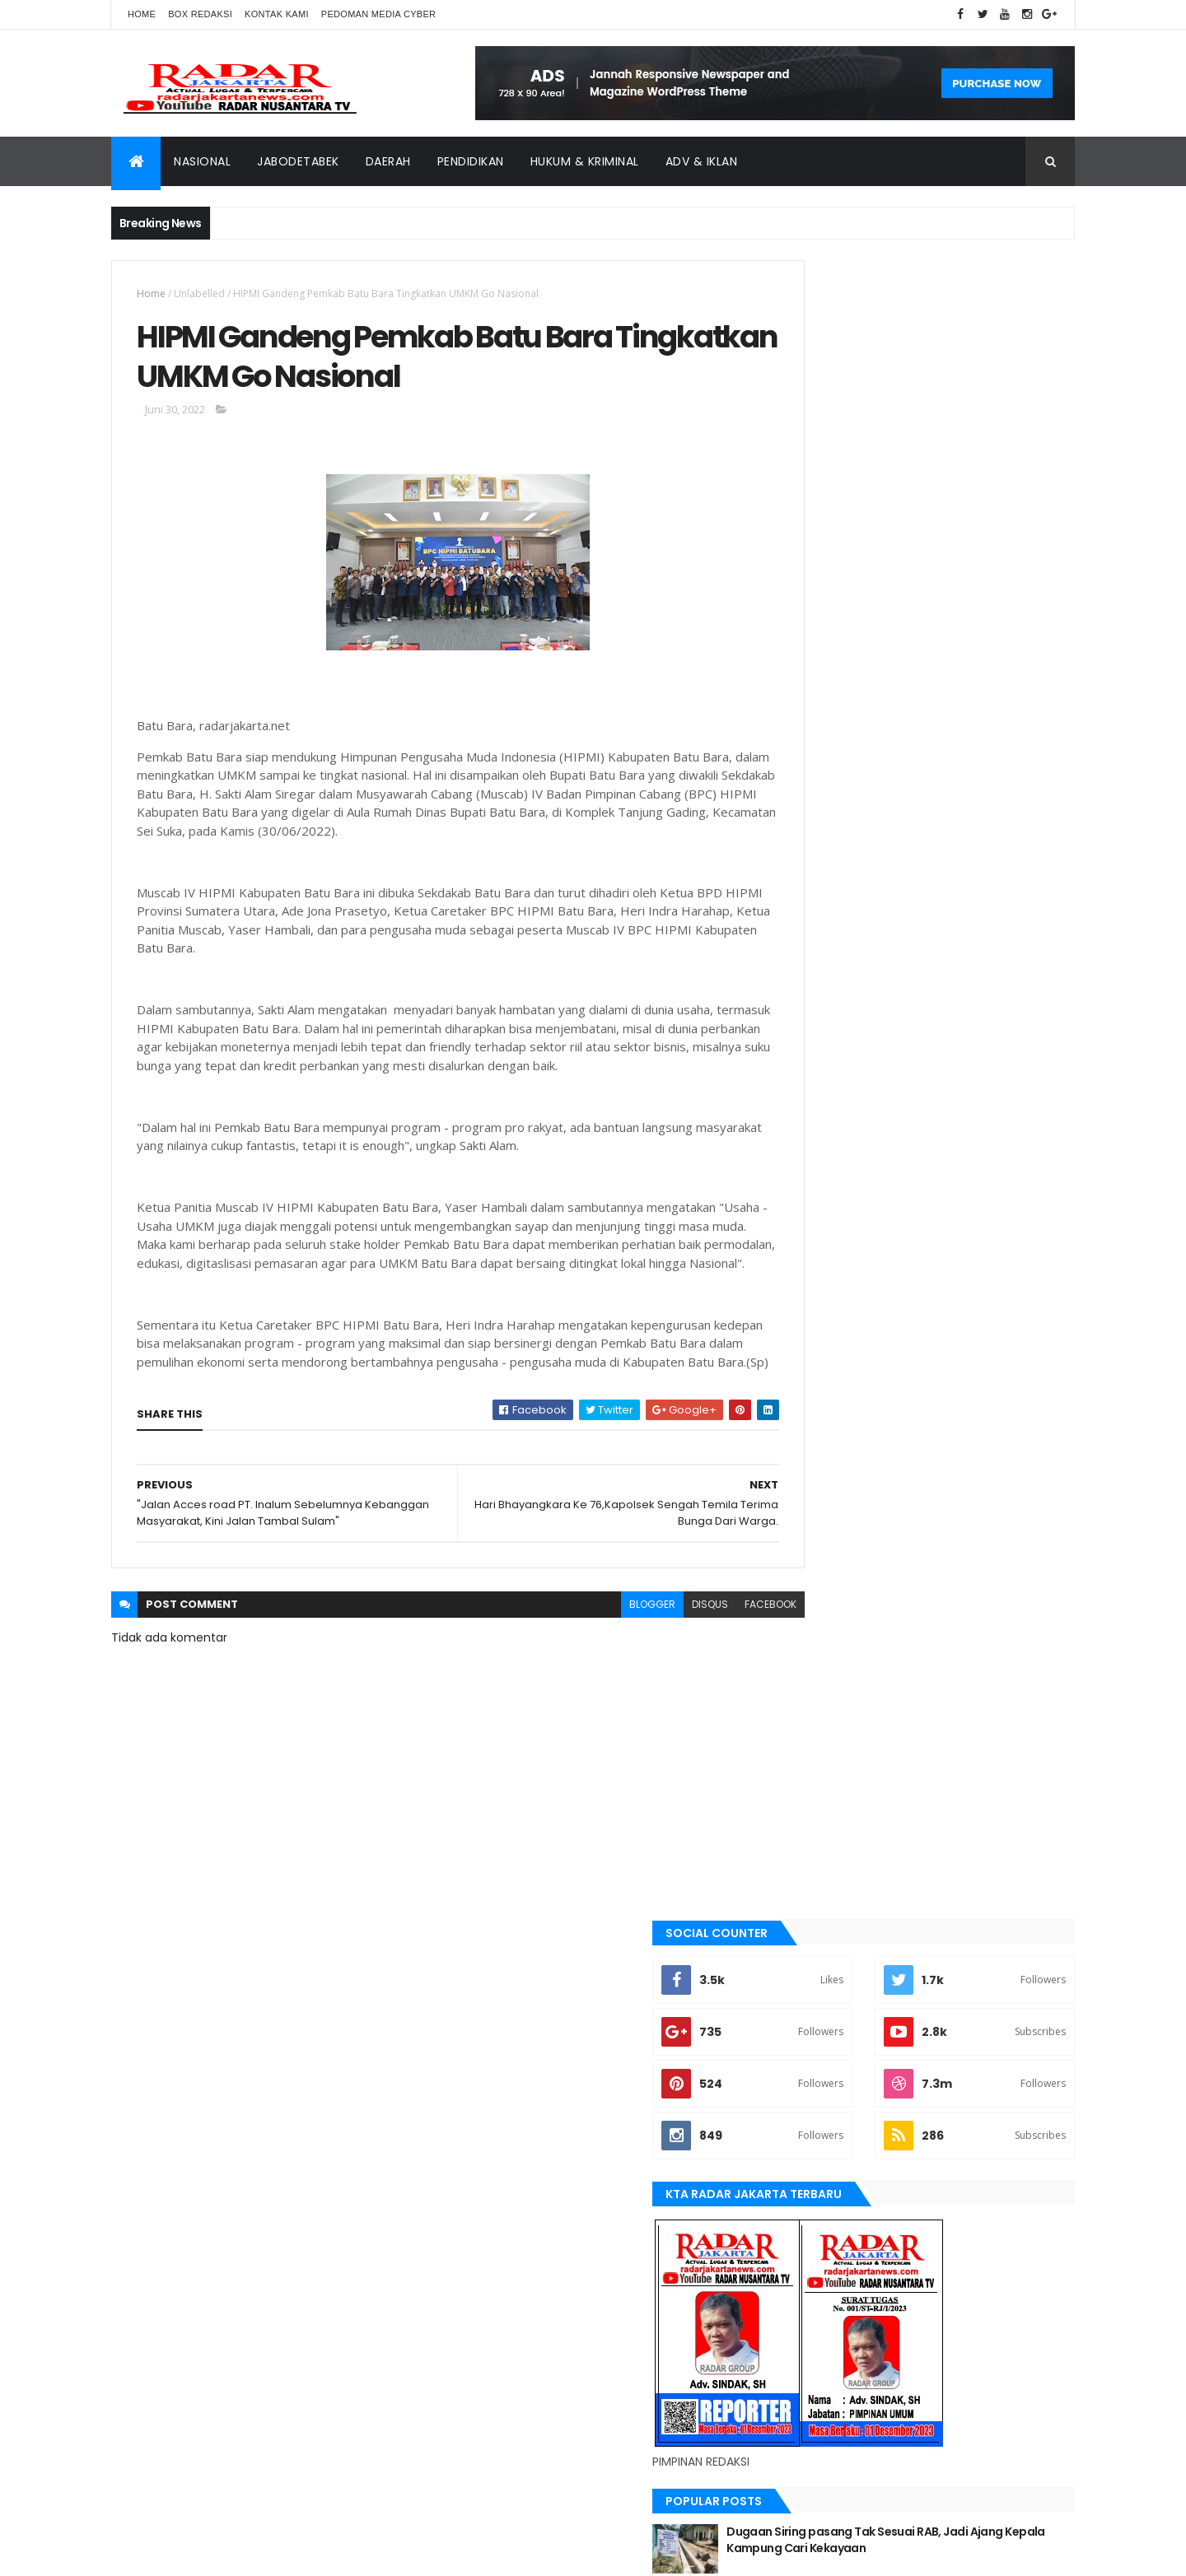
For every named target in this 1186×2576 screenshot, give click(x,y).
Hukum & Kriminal (584, 161)
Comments (999, 1110)
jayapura (810, 1676)
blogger (591, 1668)
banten (805, 1453)
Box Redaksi (200, 14)
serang (806, 1871)
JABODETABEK (818, 1593)
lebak (801, 1732)
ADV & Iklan (701, 161)
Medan (803, 1787)
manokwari (816, 1759)
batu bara (811, 1481)
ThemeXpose (203, 2553)
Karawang (814, 1704)
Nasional (202, 161)
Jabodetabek (298, 161)
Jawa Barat (815, 1648)
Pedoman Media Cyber (379, 14)
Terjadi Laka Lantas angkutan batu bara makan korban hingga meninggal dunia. (958, 1053)
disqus (649, 1668)
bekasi (803, 1509)
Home (142, 14)
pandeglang (817, 1843)
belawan (808, 1537)
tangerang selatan (836, 1954)
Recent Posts (851, 1110)
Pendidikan (470, 161)
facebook (709, 1668)
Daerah (388, 161)
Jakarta (807, 1620)
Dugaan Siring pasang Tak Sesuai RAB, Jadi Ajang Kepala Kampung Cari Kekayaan (957, 888)
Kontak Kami (277, 14)
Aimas (802, 1425)
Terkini (804, 1982)
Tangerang (815, 1926)
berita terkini (820, 1565)
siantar (806, 1898)
